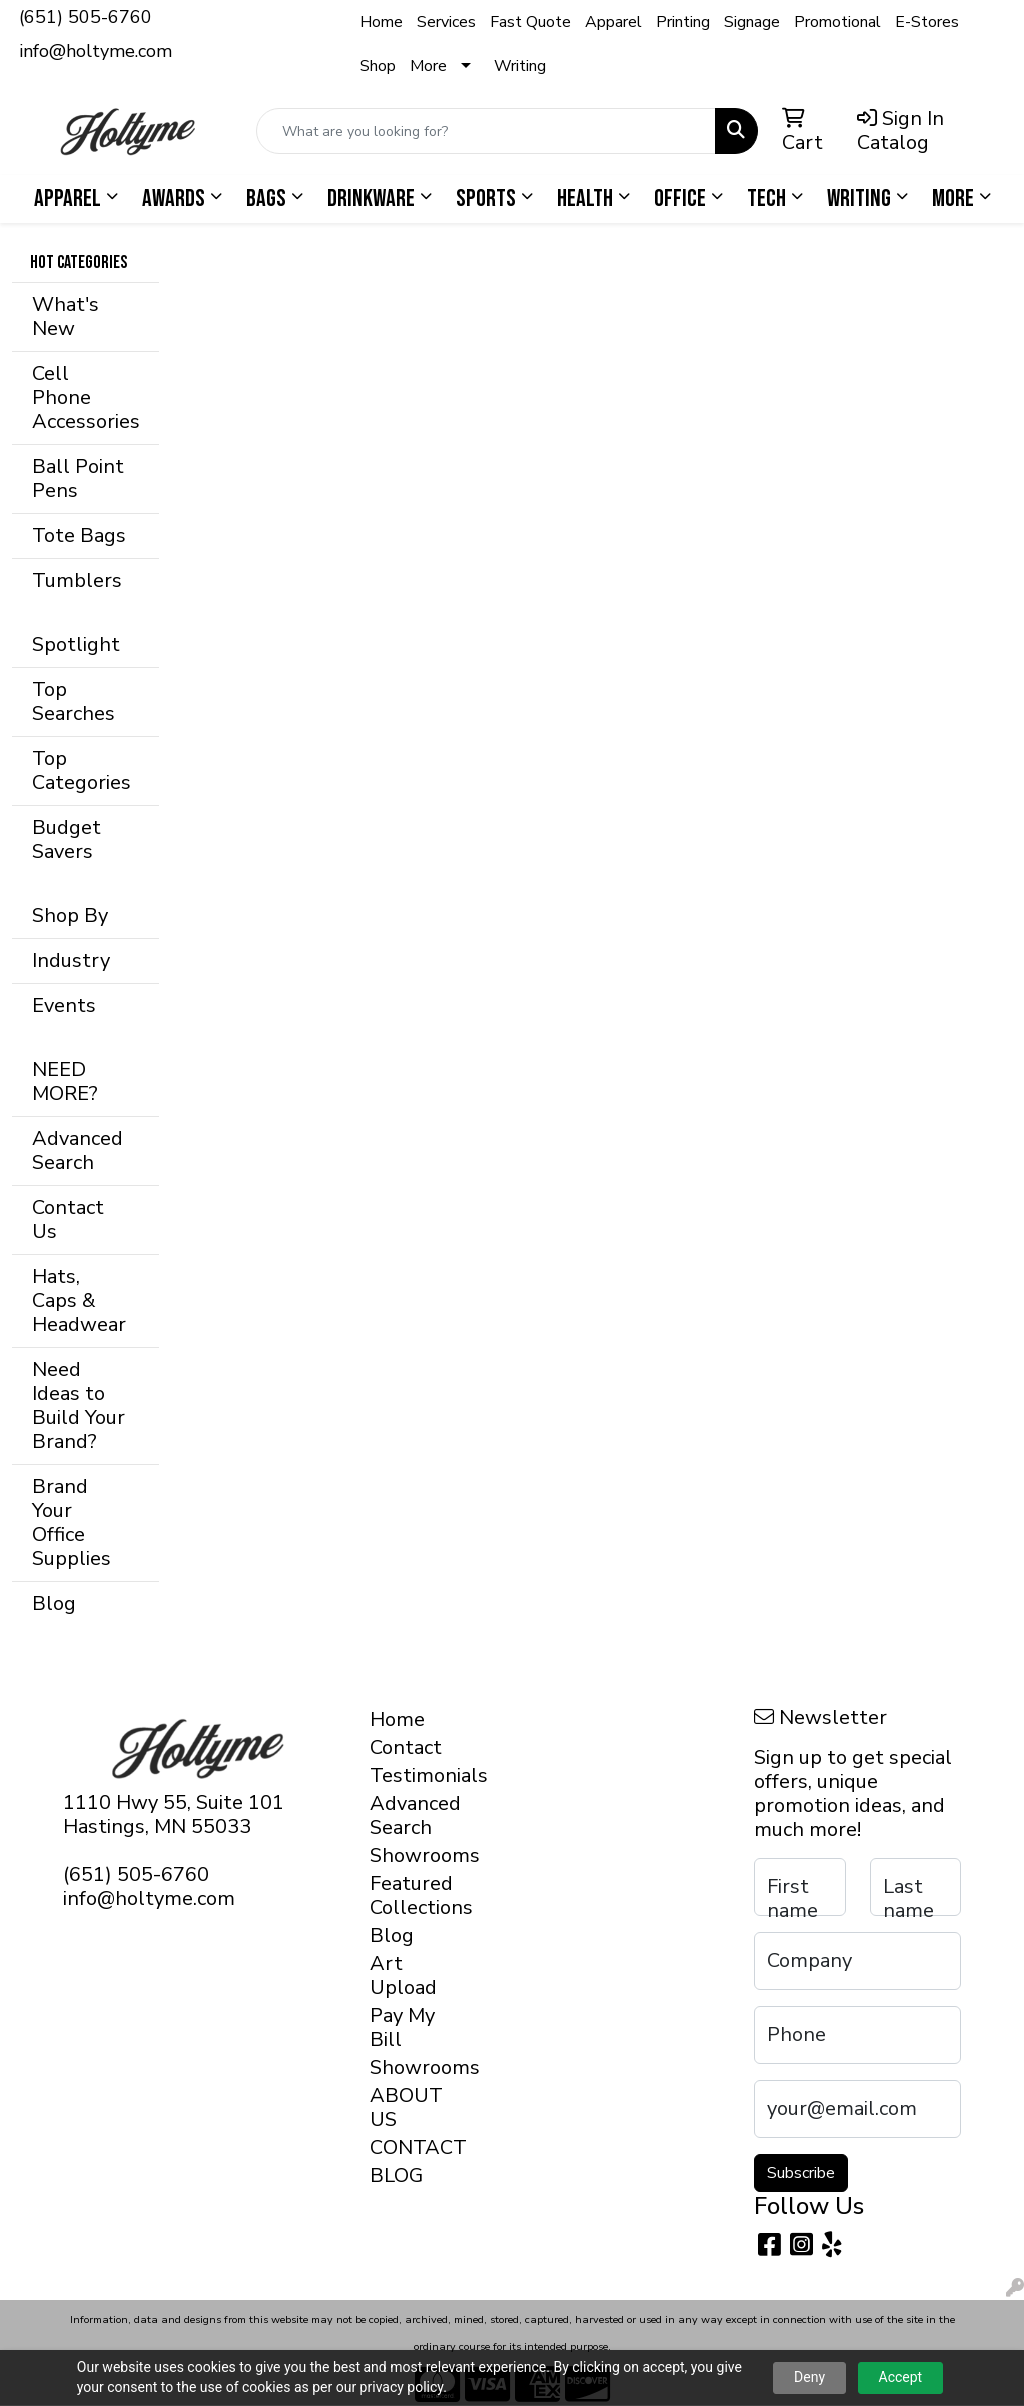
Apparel (613, 22)
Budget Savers (66, 839)
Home (381, 22)
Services (446, 22)
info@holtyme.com (95, 51)
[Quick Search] (486, 131)
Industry (71, 960)
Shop (378, 66)
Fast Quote (530, 22)
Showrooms (406, 1855)
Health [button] (585, 198)
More (428, 66)
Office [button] (680, 198)
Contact (406, 1747)
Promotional (837, 22)
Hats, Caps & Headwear (79, 1300)
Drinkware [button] (371, 198)
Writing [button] (859, 198)
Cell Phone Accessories (86, 397)
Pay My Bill (402, 2027)
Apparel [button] (67, 198)
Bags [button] (266, 198)
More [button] (953, 198)
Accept (901, 2377)
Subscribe (801, 2173)
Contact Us (68, 1219)
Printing (683, 22)
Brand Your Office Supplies (71, 1522)
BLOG (396, 2175)
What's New (65, 316)
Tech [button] (766, 198)
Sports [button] (486, 198)
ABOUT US (406, 2107)
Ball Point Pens (78, 478)
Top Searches (73, 701)
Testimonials (406, 1775)
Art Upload (403, 1975)
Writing (520, 66)
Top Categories (81, 770)
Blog (54, 1603)
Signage (752, 22)
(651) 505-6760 (85, 17)
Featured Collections (406, 1895)
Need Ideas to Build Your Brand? (78, 1405)
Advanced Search (77, 1150)
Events (64, 1005)
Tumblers (77, 580)
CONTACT (406, 2147)
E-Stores (927, 22)
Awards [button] (173, 198)
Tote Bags (79, 535)
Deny (809, 2377)
